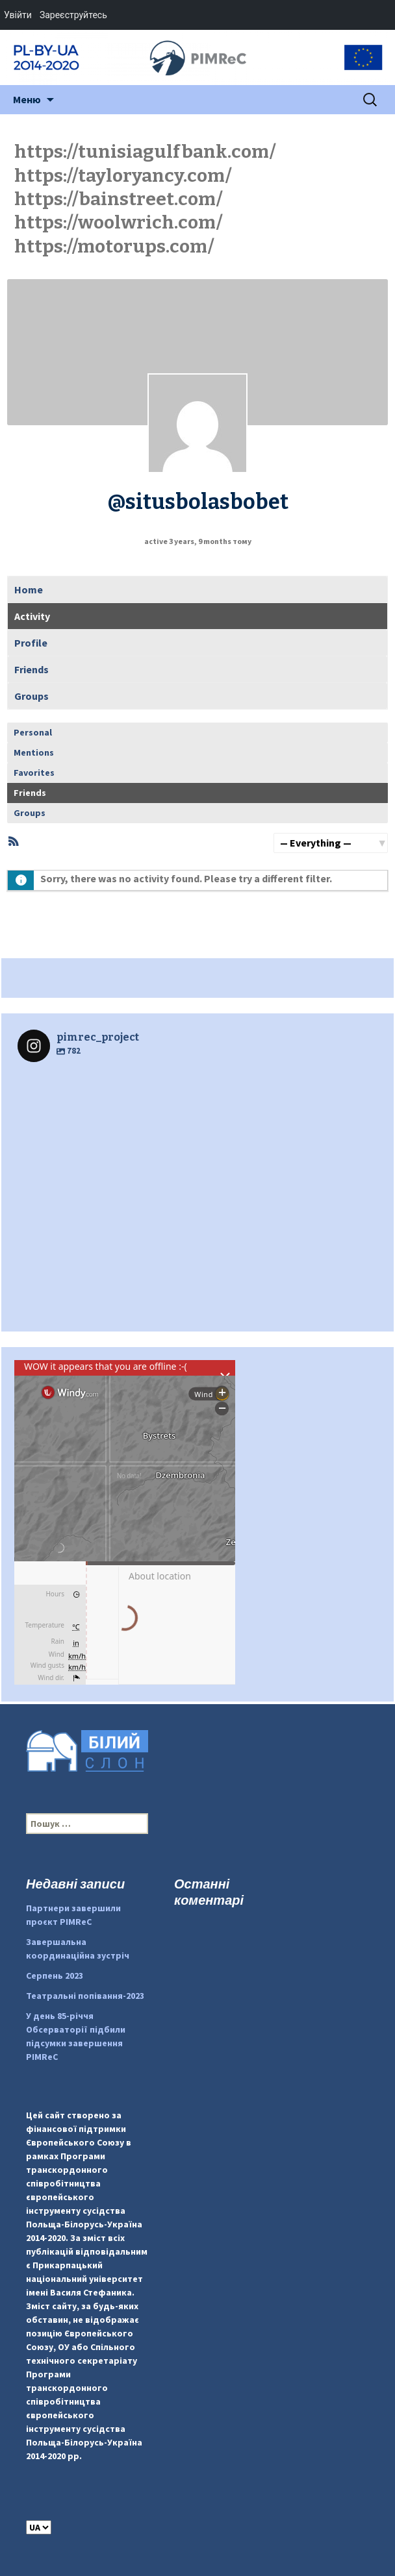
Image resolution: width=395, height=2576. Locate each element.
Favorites (34, 772)
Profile (30, 642)
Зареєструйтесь (73, 15)
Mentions (34, 752)
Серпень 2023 (54, 1975)
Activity (32, 616)
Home (28, 589)
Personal (33, 732)
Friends (31, 669)
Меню (27, 99)
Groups (31, 695)
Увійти (18, 15)
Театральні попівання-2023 (85, 1995)
